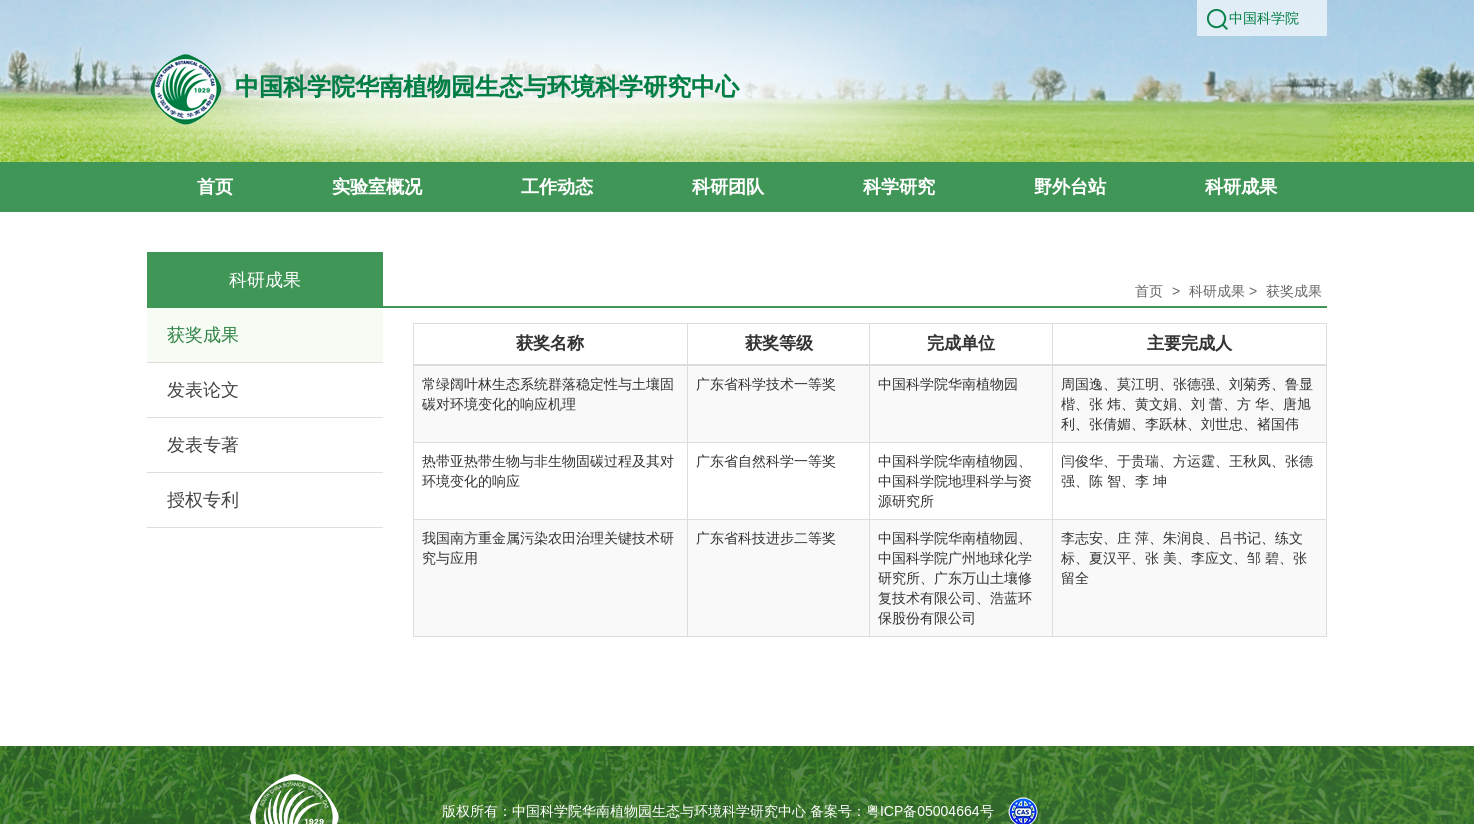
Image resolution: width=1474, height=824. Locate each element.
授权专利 (203, 500)
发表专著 (203, 445)
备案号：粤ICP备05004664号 (902, 811)
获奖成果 (203, 335)
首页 (1149, 291)
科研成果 (1217, 291)
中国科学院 (1264, 18)
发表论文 (203, 390)
